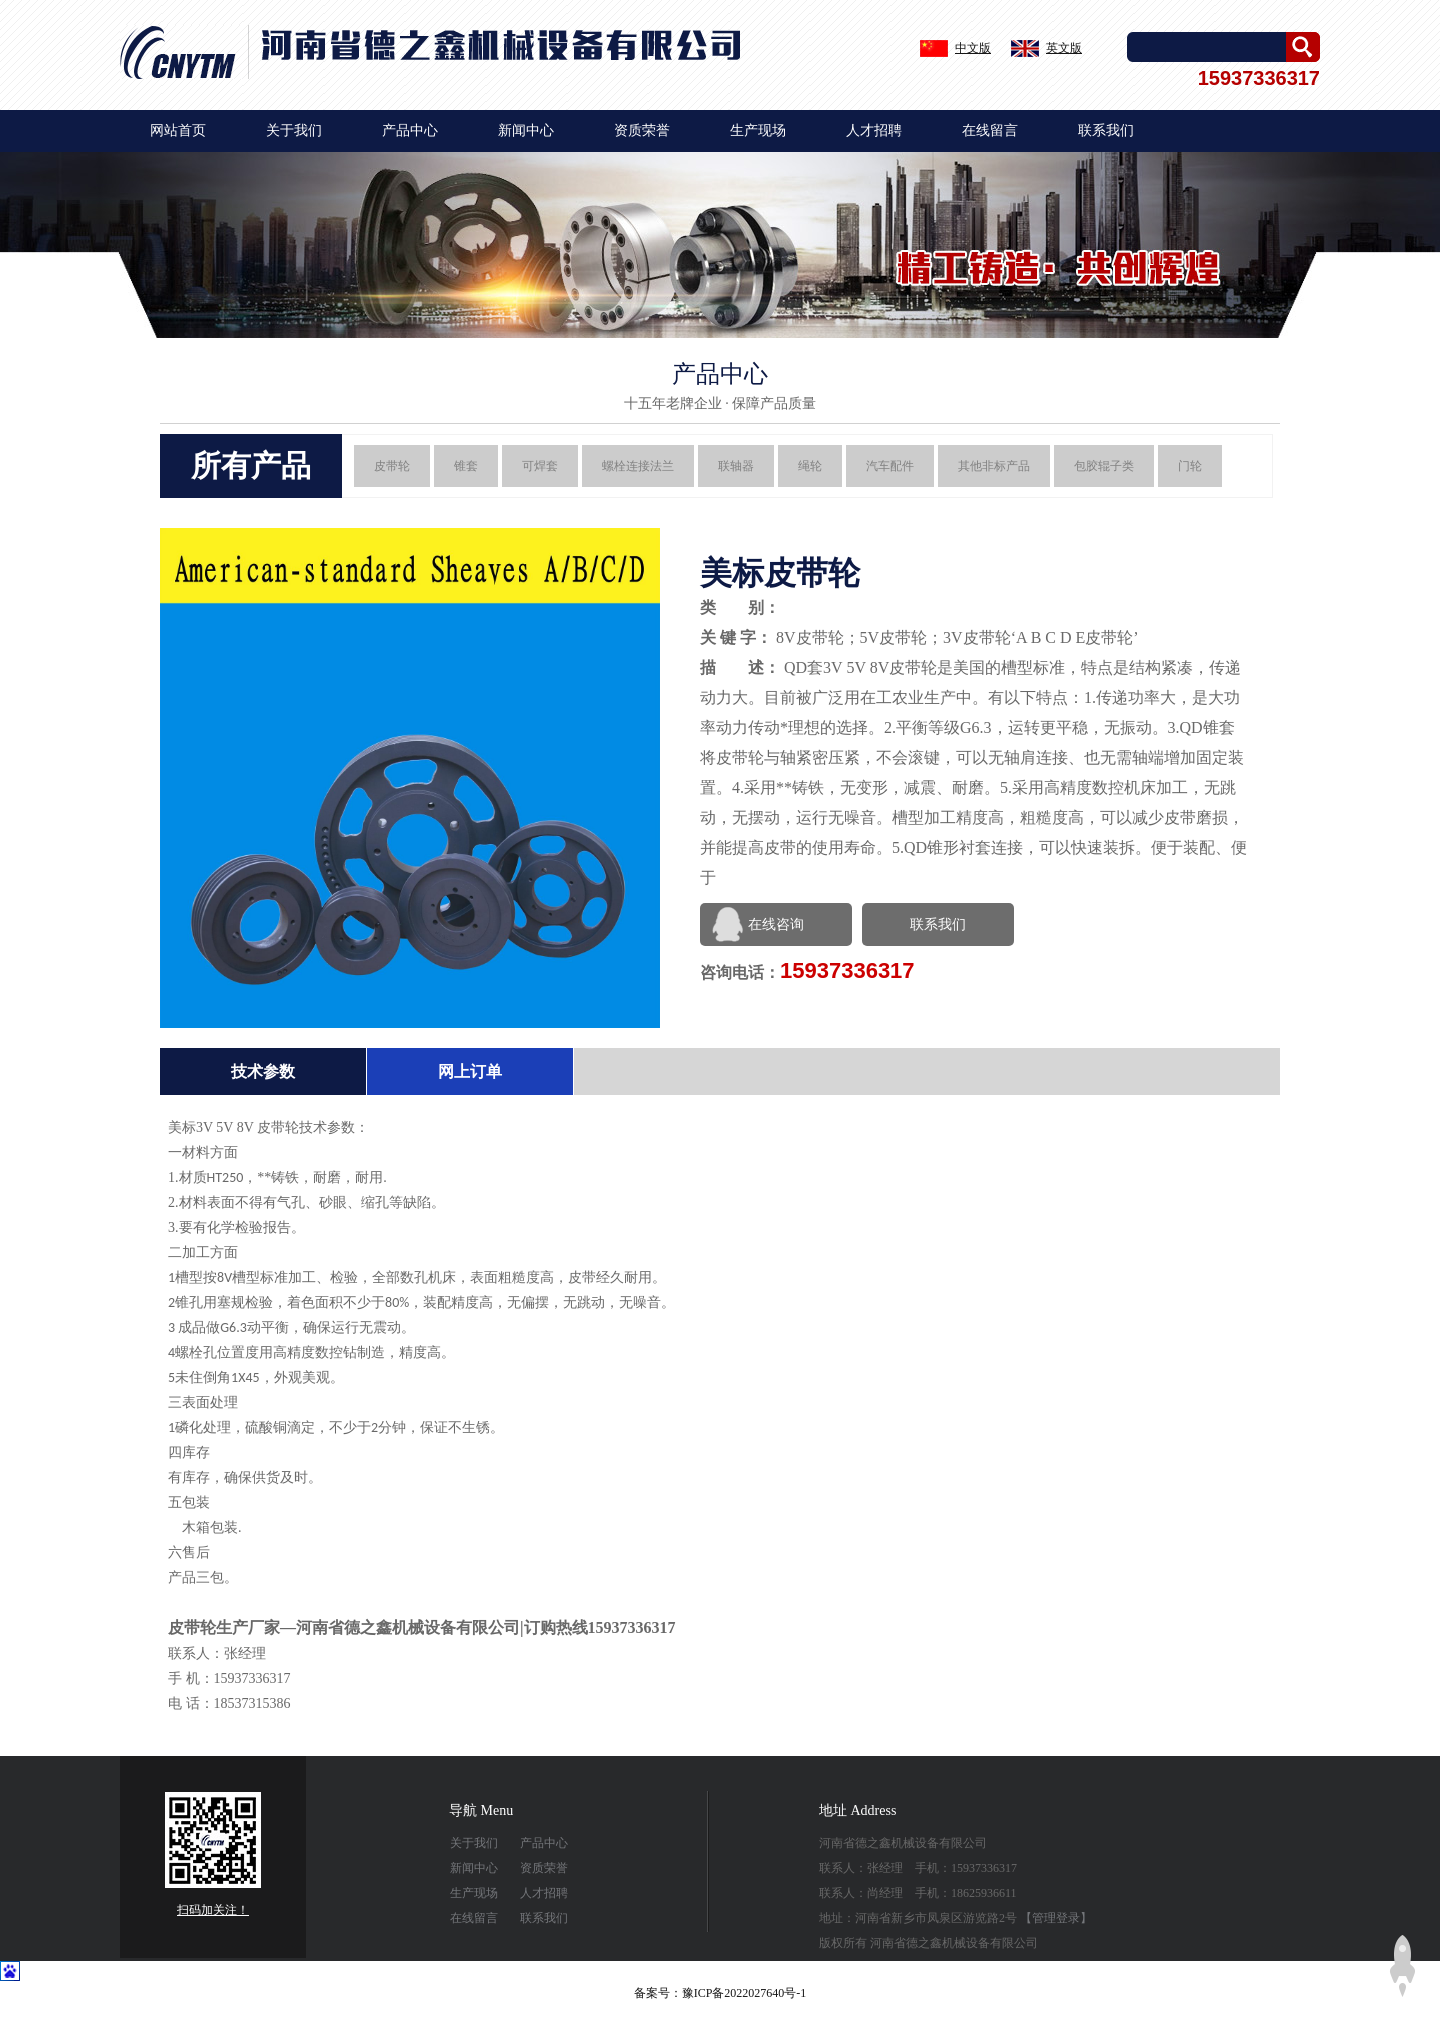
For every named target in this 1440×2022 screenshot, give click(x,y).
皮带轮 (392, 466)
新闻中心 (526, 130)
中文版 (973, 48)
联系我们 (1106, 130)
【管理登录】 (1056, 1918)
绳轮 (810, 466)
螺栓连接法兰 (638, 466)
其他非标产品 (994, 466)
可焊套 (540, 466)
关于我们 (294, 130)
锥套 (466, 466)
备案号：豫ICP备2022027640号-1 (720, 1993)
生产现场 (758, 130)
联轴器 (736, 466)
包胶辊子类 (1104, 466)
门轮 (1190, 466)
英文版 (1064, 48)
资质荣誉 (642, 130)
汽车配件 (890, 466)
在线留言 (990, 130)
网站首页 (178, 130)
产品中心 (410, 130)
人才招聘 (874, 130)
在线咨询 (776, 924)
